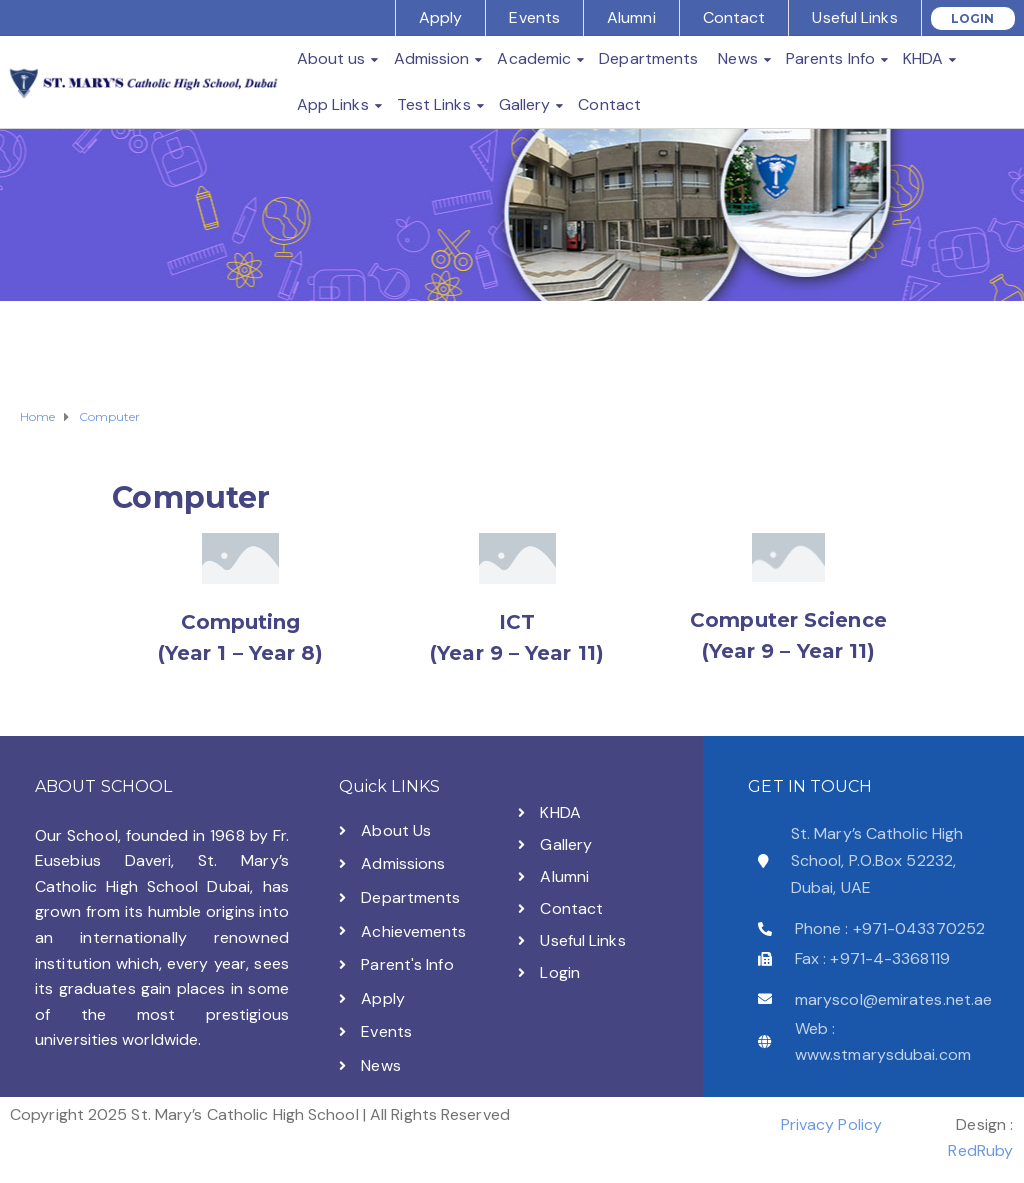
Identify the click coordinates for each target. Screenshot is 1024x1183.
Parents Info (830, 58)
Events (534, 17)
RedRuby (980, 1150)
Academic (534, 58)
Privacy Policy (831, 1124)
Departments (648, 58)
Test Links (434, 104)
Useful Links (854, 17)
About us (331, 58)
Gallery (525, 104)
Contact (734, 17)
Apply (441, 17)
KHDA (923, 58)
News (737, 58)
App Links (333, 104)
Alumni (631, 17)
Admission (432, 58)
